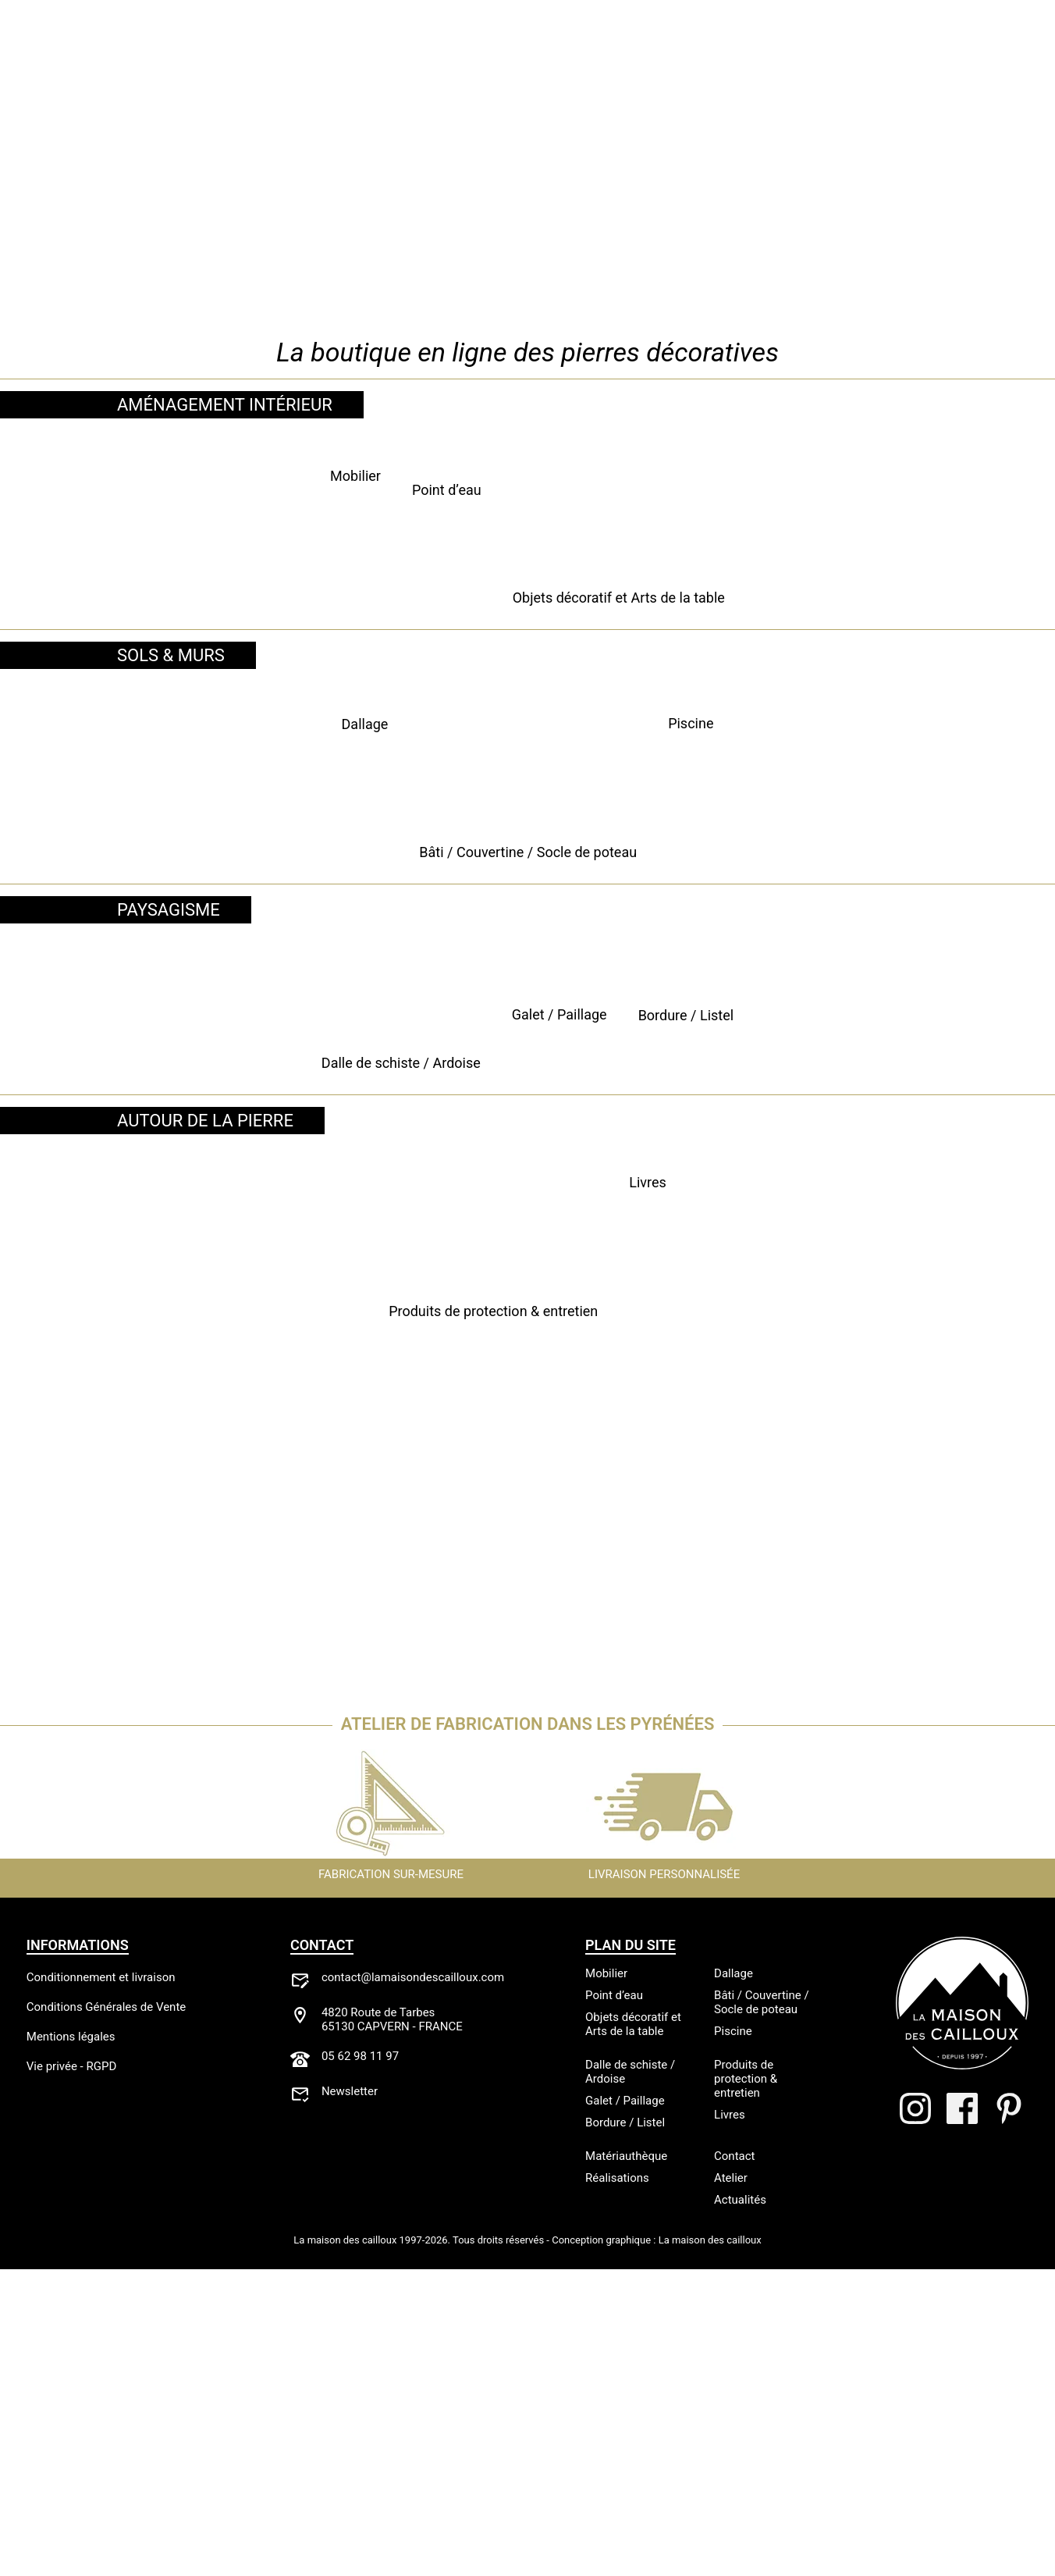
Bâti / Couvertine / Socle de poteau (527, 1074)
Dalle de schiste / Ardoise (165, 1414)
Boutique (193, 43)
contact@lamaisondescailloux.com (412, 2284)
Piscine (889, 1074)
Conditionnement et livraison (101, 2284)
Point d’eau (527, 735)
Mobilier (165, 735)
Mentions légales (71, 2343)
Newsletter (349, 2398)
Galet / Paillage (527, 1414)
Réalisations (373, 43)
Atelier (276, 43)
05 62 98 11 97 (360, 2363)
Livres (738, 1785)
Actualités (815, 43)
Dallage (165, 1074)
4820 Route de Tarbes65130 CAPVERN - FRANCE (392, 2326)
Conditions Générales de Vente (106, 2314)
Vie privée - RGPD (71, 2373)
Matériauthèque (691, 43)
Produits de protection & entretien (317, 1785)
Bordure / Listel (889, 1414)
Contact (910, 43)
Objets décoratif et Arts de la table (889, 735)
